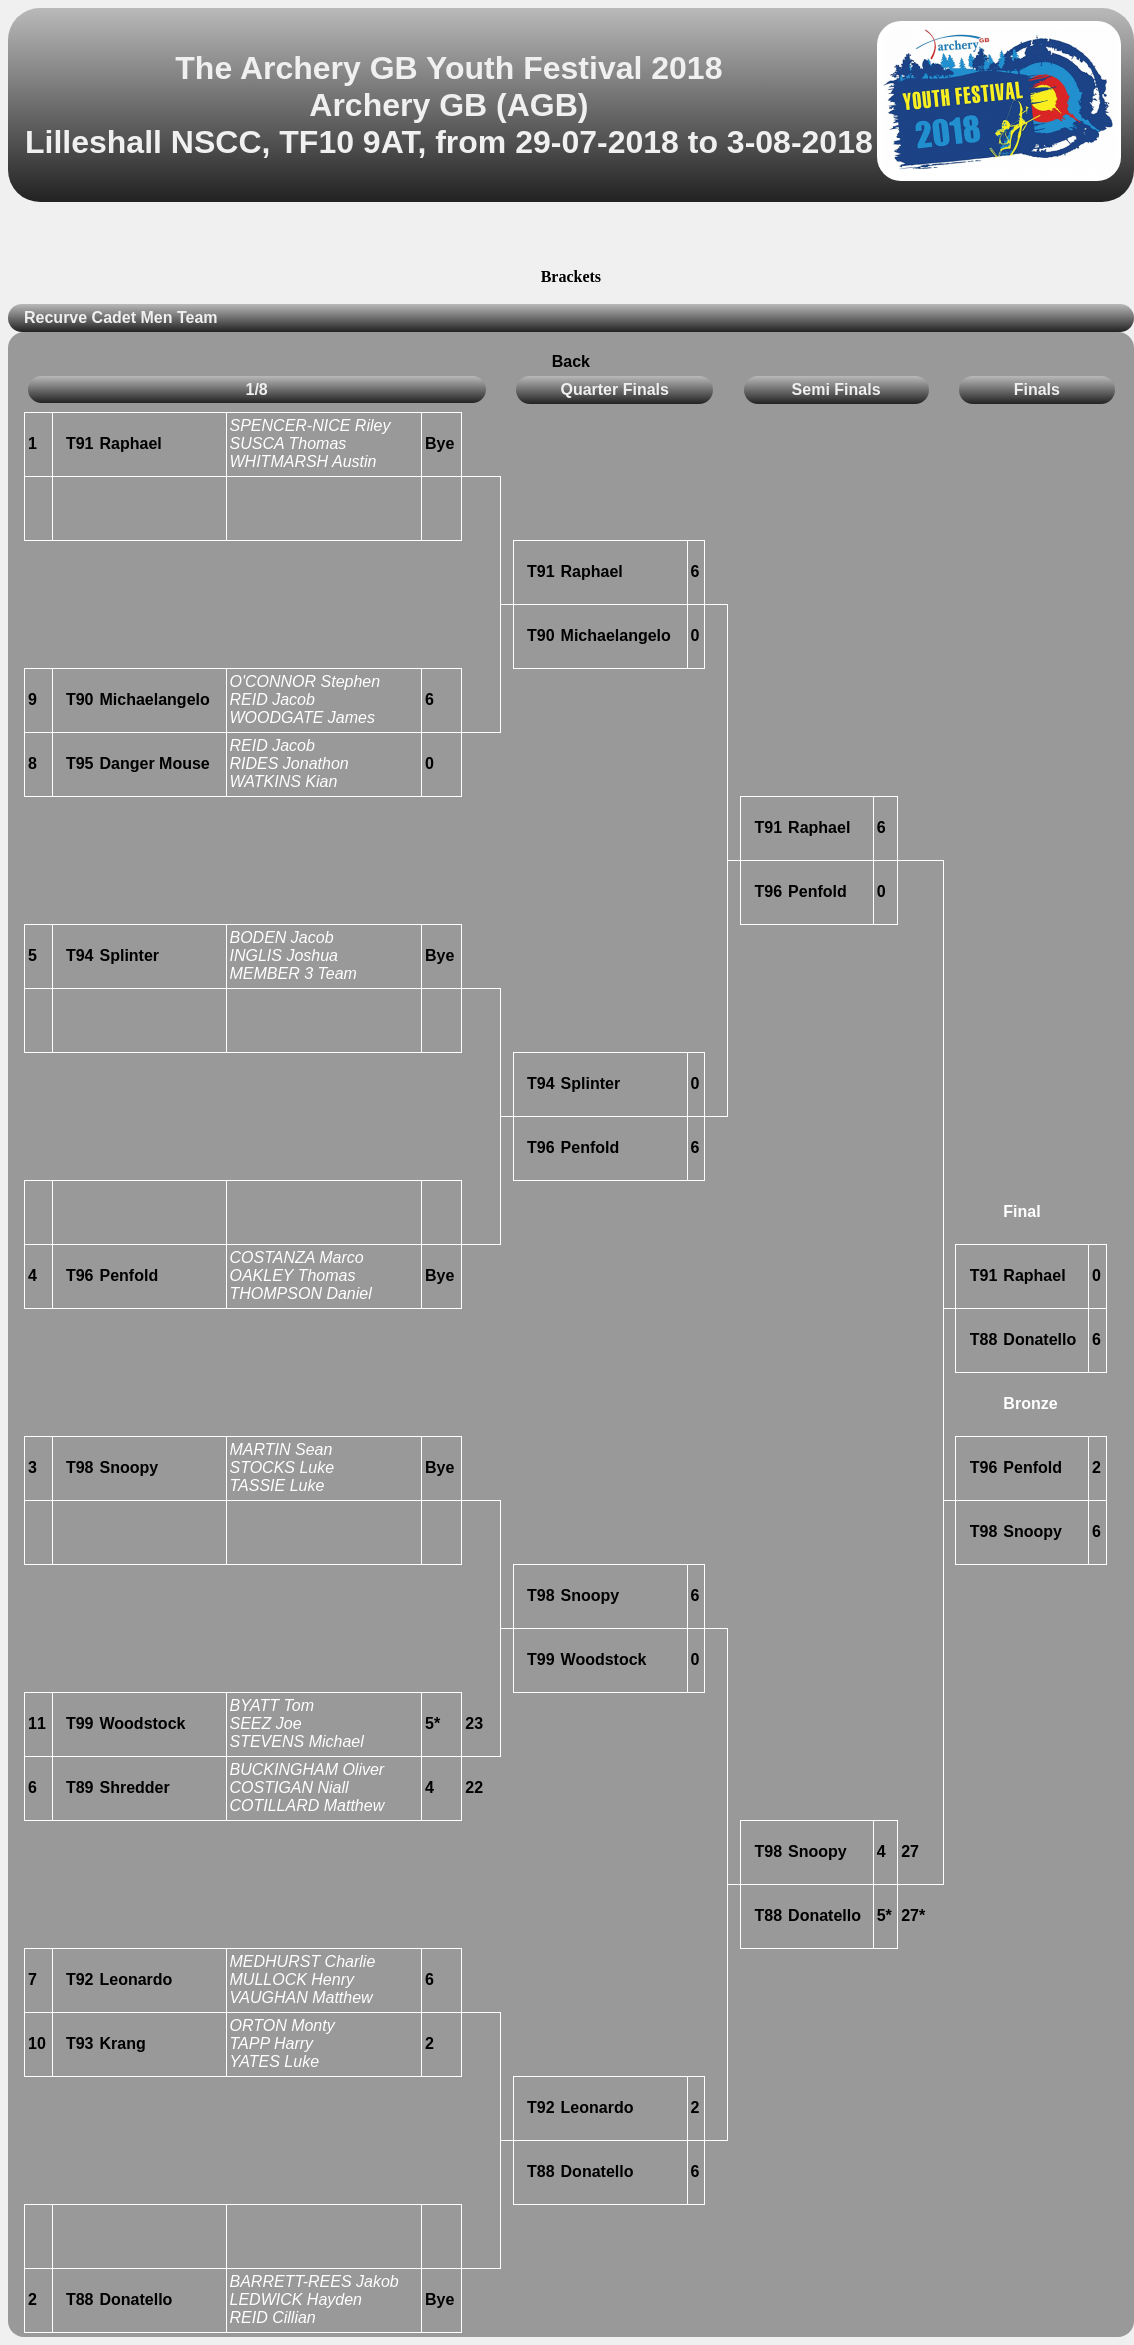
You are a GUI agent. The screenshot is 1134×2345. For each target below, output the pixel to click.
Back (571, 361)
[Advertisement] (570, 238)
